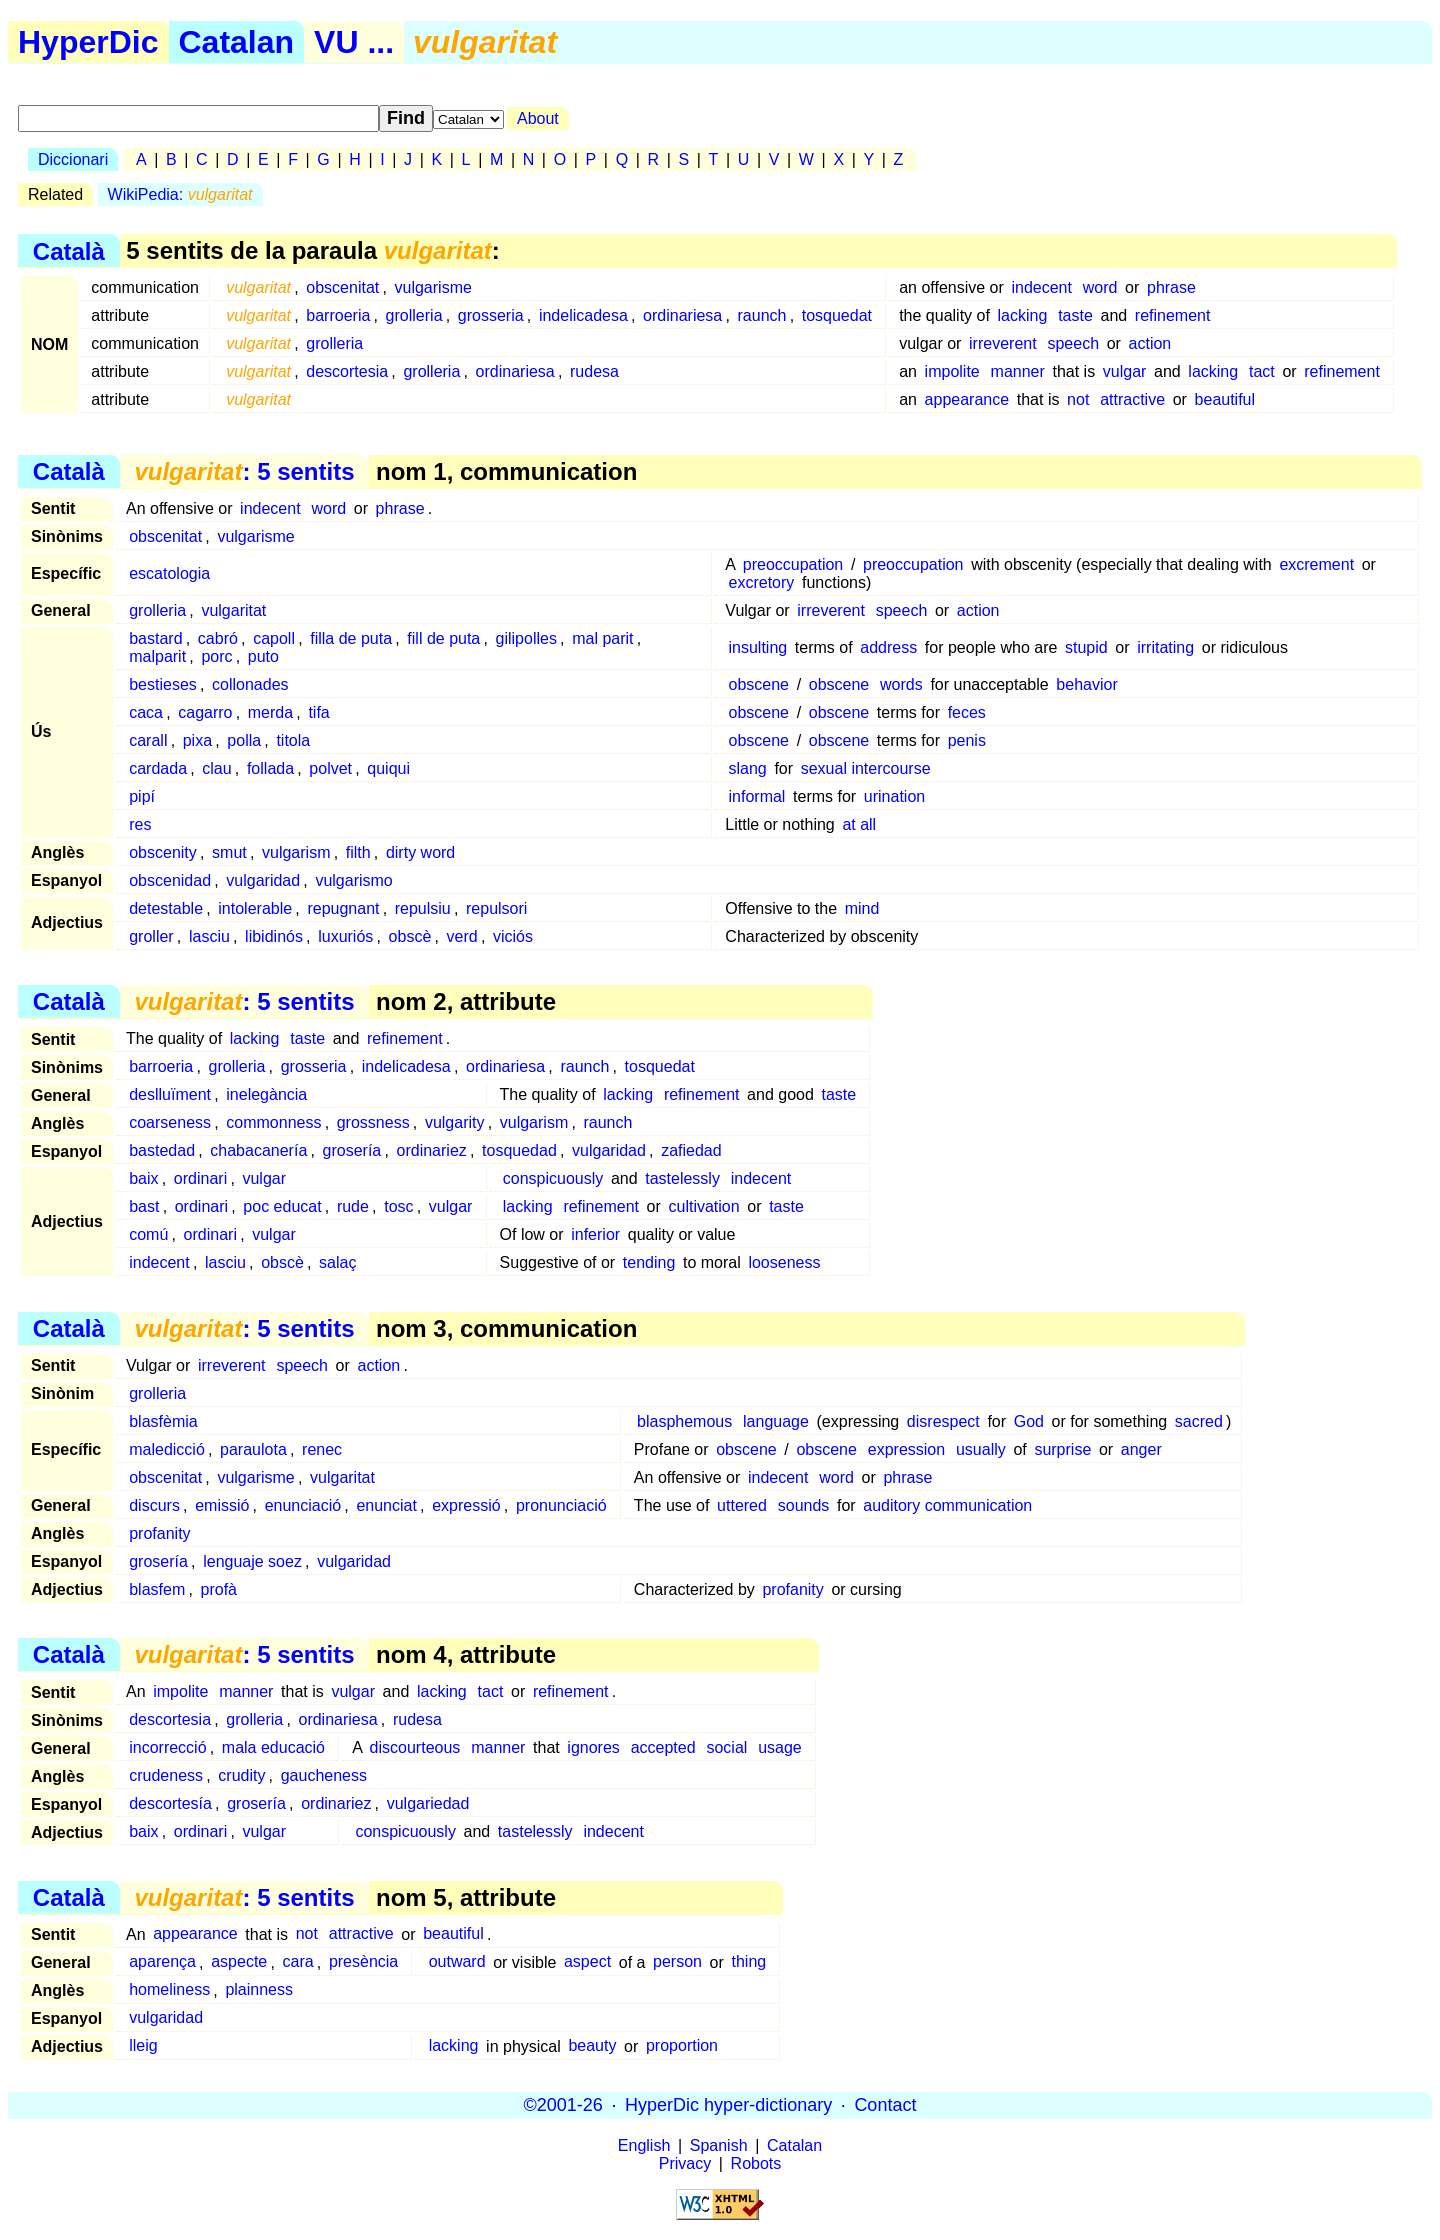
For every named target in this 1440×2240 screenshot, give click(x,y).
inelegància (266, 1094)
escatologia (169, 573)
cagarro (205, 712)
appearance (967, 399)
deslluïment (170, 1094)
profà (219, 1589)
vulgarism (296, 852)
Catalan (237, 42)
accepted (663, 1747)
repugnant (343, 908)
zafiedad (691, 1150)
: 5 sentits (244, 471)
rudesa (594, 371)
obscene (759, 684)
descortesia (347, 371)
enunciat (386, 1505)
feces (967, 712)
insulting (758, 647)
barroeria (338, 315)
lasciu (209, 936)
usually (981, 1449)
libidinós (274, 936)
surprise (1062, 1449)
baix (143, 1178)
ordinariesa (682, 315)
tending (649, 1262)
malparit (157, 656)
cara (298, 1962)
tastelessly (682, 1178)
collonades (250, 684)
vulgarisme (433, 287)
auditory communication (947, 1505)
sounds (804, 1505)
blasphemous (684, 1421)
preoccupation (793, 564)
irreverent (1003, 343)
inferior (595, 1234)
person (677, 1962)
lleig (143, 2046)
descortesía (170, 1803)
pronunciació (561, 1505)
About (538, 118)
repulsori (496, 908)
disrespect (943, 1421)
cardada (158, 768)
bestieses (163, 684)
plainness (259, 1990)
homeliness (169, 1990)
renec (322, 1449)
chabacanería (258, 1150)
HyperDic (88, 42)
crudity (241, 1775)
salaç (337, 1262)
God (1029, 1421)
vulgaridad (263, 880)
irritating (1165, 647)
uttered (742, 1505)
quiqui (388, 768)
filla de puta (351, 638)
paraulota (253, 1449)
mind (862, 908)
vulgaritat (233, 610)
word (1100, 287)
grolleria (414, 315)
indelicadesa (583, 315)
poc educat (282, 1206)
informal (757, 796)
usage (780, 1747)
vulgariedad (428, 1803)
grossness (373, 1122)
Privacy (685, 2163)
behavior (1086, 684)
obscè (410, 936)
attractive (1132, 399)
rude (353, 1206)
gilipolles (526, 638)
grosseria (491, 315)
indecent (1041, 287)
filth (358, 852)
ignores (593, 1747)
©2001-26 (563, 2105)
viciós (513, 936)
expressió (466, 1505)
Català (69, 250)
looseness (784, 1262)
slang (748, 768)
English (644, 2145)
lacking (1023, 315)
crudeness (166, 1775)
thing (748, 1962)
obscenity (163, 852)
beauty (592, 2046)
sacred (1199, 1421)
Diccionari (73, 159)
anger (1141, 1449)
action (1150, 343)
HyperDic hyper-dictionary (728, 2105)
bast (144, 1206)
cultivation (703, 1206)
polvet (330, 768)
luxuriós (345, 936)
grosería (352, 1150)
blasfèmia (163, 1421)
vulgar (1125, 371)
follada (270, 768)
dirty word (420, 852)
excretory (762, 582)
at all (859, 824)
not (1078, 399)
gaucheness (324, 1775)
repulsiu (423, 908)
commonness (273, 1122)
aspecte (239, 1962)
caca (146, 712)
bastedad (162, 1150)
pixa (197, 740)
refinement (1173, 315)
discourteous (415, 1747)
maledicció (167, 1449)
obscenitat (342, 287)
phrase (1171, 287)
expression (906, 1449)
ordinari (200, 1178)
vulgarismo (353, 880)
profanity (159, 1533)
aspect (587, 1962)
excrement (1316, 564)
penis (967, 740)
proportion (682, 2046)
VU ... (354, 42)
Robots (756, 2163)
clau (216, 768)
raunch (762, 315)
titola (293, 740)
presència (363, 1962)
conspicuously (553, 1178)
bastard (155, 638)
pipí (142, 796)
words (901, 684)
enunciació (303, 1505)
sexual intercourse (866, 768)
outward (457, 1962)
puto (263, 656)
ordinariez (432, 1150)
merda (270, 712)
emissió (222, 1505)
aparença (162, 1962)
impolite (952, 371)
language (776, 1421)
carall (148, 740)
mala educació (273, 1747)
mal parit (602, 638)
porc (216, 656)
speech (1073, 343)
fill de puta (443, 638)
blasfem (157, 1589)
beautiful (1225, 399)
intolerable (255, 908)
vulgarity (455, 1122)
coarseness (170, 1122)
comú (148, 1234)
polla (244, 740)
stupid (1086, 647)
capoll (274, 638)
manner (1018, 371)
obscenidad (170, 880)
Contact (885, 2105)
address (888, 647)
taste (1075, 315)
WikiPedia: (180, 194)
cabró (218, 638)
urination (894, 796)
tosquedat (837, 315)
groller (151, 936)
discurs (154, 1505)
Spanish (719, 2145)
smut (229, 852)
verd (462, 936)
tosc (398, 1206)
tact (1262, 371)
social (726, 1747)
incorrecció (167, 1747)
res (140, 824)
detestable (166, 908)
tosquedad (519, 1150)
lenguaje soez (252, 1561)
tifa (318, 712)
